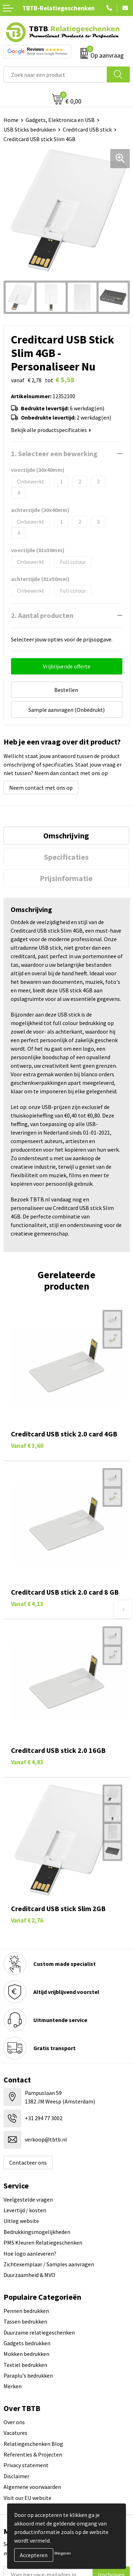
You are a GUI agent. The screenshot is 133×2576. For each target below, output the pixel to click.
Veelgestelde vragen (28, 2199)
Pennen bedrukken (26, 2310)
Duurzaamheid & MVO (29, 2274)
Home (11, 119)
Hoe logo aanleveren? (30, 2253)
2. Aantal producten (42, 615)
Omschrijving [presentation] (66, 836)
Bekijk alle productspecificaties (51, 429)
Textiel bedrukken (25, 2364)
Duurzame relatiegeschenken (39, 2332)
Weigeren (62, 2553)
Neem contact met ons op (41, 787)
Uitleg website (21, 2220)
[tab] (66, 835)
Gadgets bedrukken (27, 2343)
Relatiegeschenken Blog (33, 2443)
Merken (13, 2386)
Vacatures (15, 2432)
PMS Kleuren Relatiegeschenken (43, 2242)
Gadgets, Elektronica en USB (60, 119)
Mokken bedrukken (26, 2353)
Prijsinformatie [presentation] (66, 878)
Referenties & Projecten (33, 2454)
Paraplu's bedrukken (28, 2375)
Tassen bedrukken (25, 2321)
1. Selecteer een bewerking (54, 453)
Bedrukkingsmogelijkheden (37, 2231)
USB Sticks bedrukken (30, 129)
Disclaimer (16, 2476)
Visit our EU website (27, 2497)
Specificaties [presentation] (66, 857)
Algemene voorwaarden (32, 2486)
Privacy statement (26, 2465)
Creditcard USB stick (87, 129)
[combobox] (55, 74)
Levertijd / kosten (25, 2210)
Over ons (14, 2422)
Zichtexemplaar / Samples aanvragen (49, 2264)
